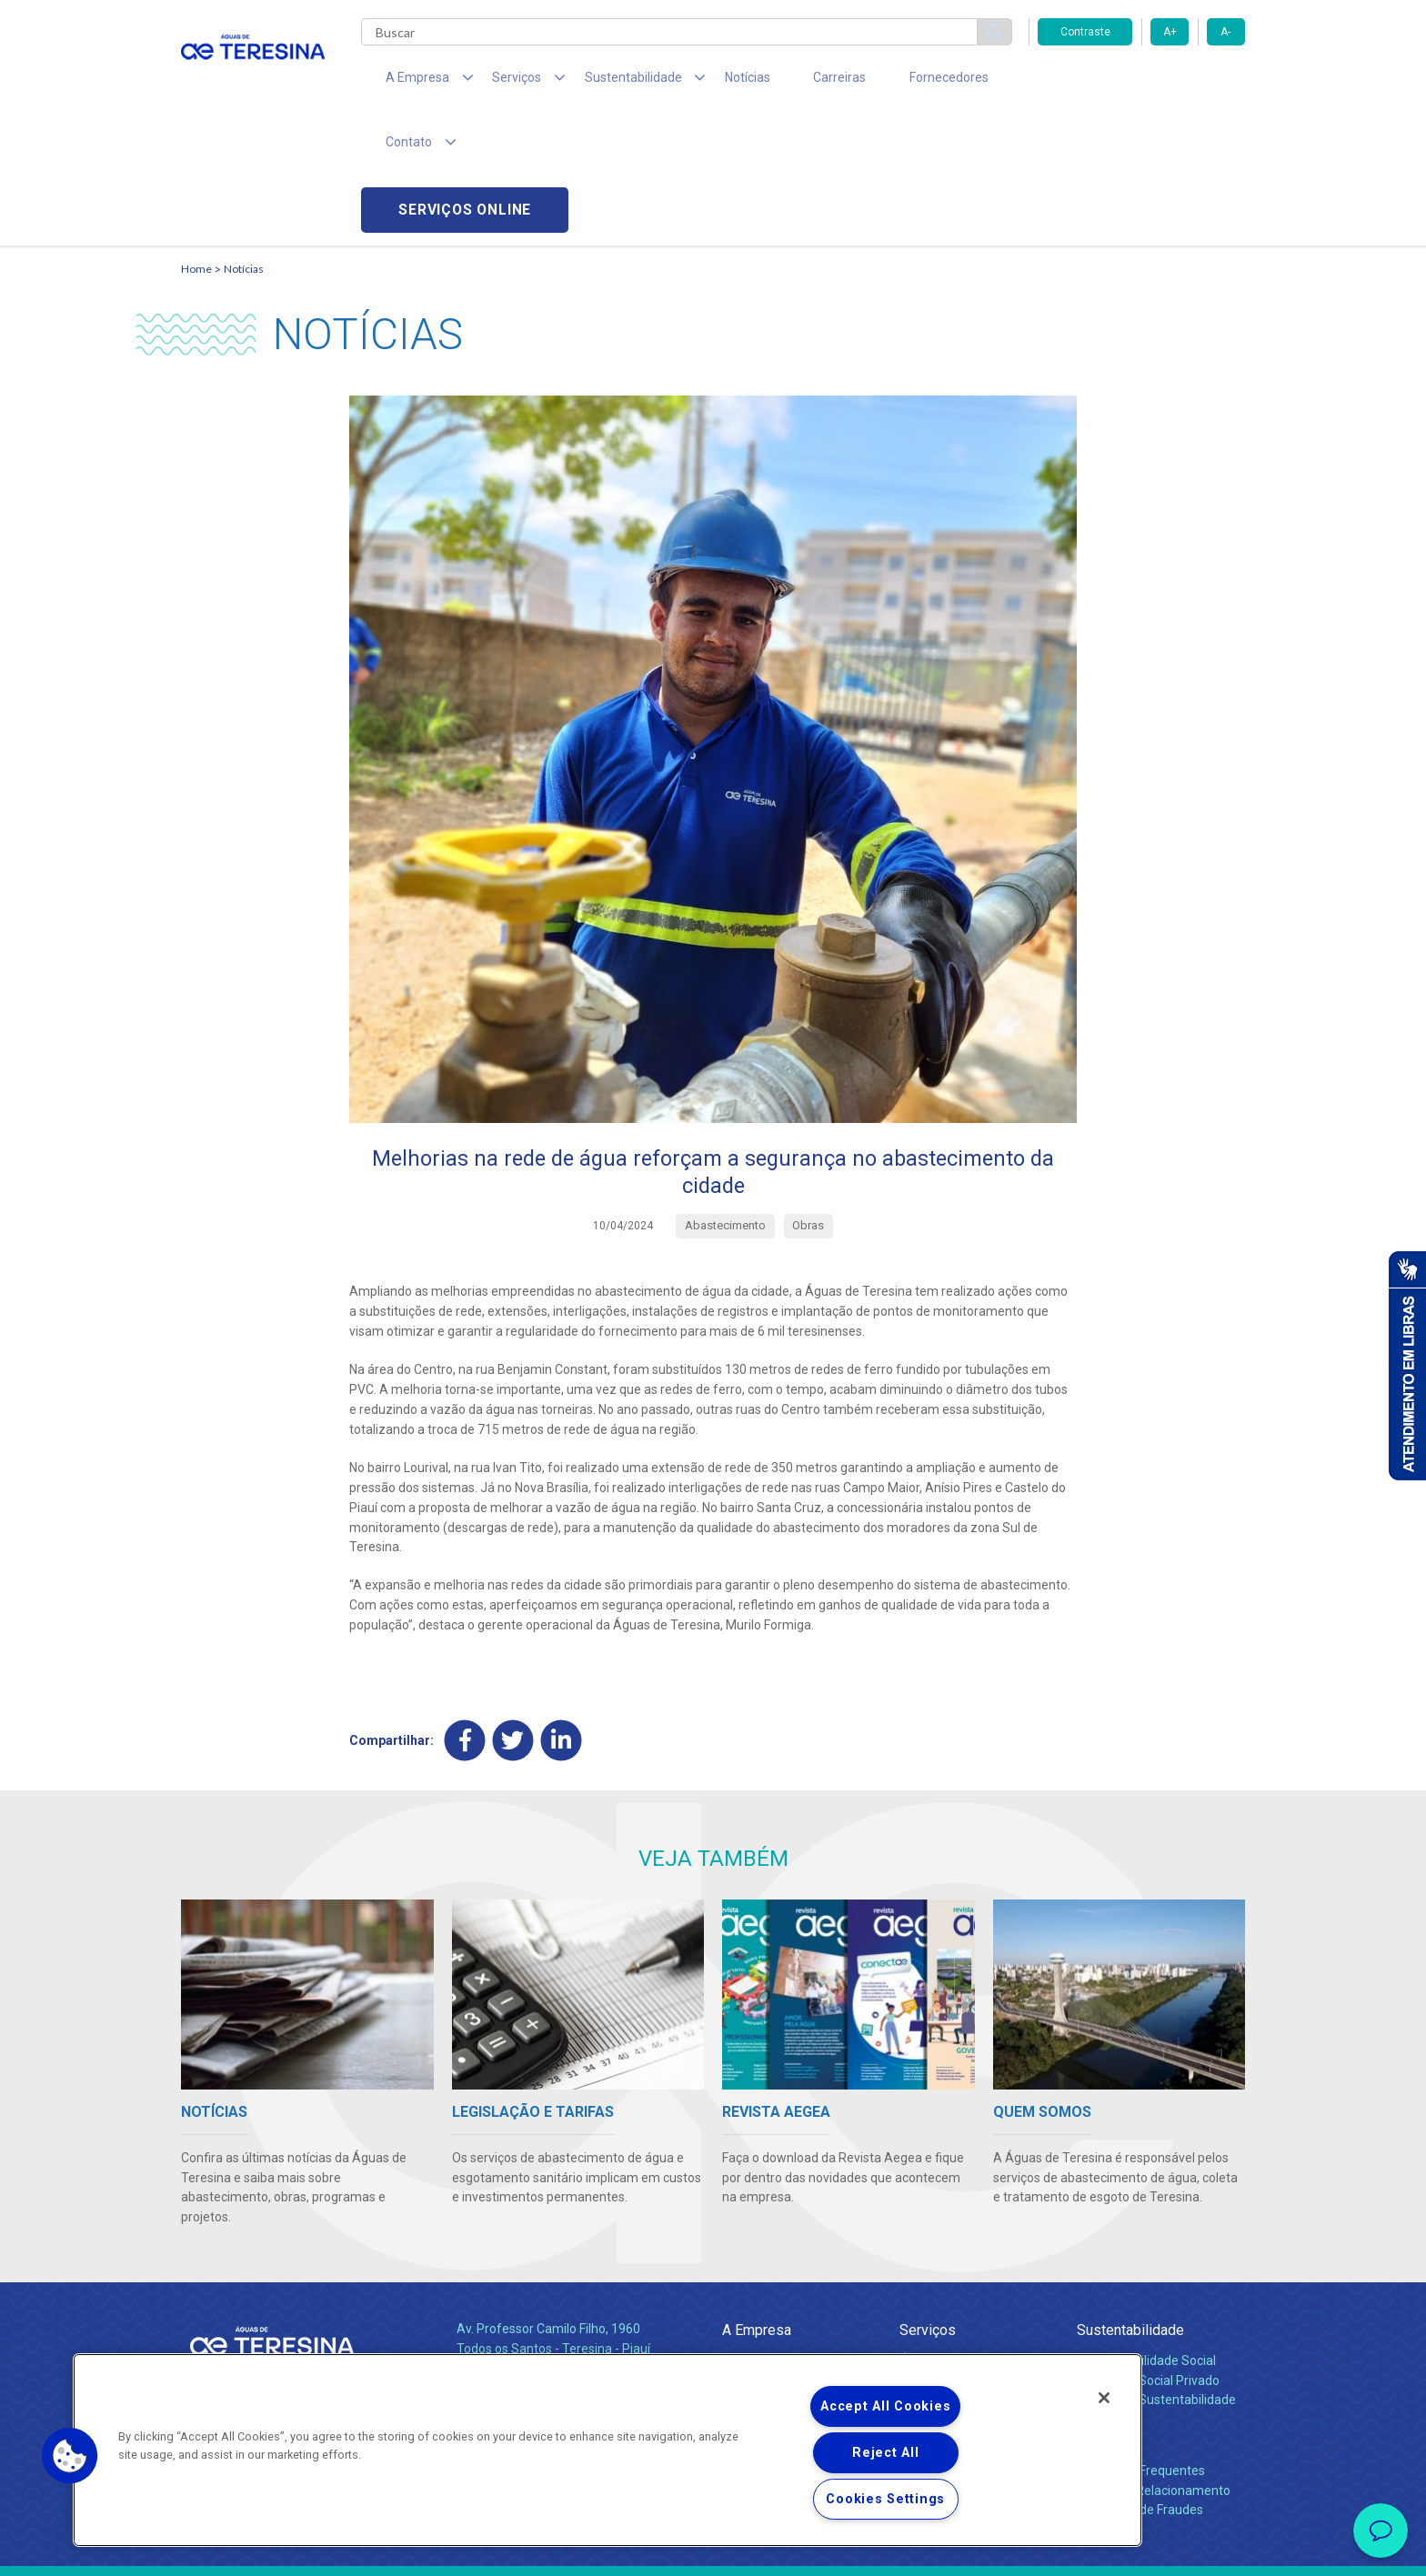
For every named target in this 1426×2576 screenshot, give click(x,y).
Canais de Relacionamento (1153, 2363)
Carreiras (784, 82)
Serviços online (1141, 82)
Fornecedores (881, 82)
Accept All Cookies (885, 2406)
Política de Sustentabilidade (1156, 2273)
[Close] (1104, 2398)
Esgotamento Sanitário (965, 2253)
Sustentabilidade (1130, 2203)
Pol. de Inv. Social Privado (1148, 2253)
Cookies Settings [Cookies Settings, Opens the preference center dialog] (885, 2499)
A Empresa (756, 2203)
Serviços (927, 2203)
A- (1225, 31)
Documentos (936, 2313)
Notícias (705, 82)
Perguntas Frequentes (1141, 2343)
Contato (1101, 2313)
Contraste (1085, 31)
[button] (70, 2456)
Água (914, 2233)
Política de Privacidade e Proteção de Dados (713, 2548)
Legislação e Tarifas (956, 2273)
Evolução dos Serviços (963, 2293)
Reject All (885, 2453)
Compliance (756, 2253)
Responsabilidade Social (1146, 2233)
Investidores (757, 2273)
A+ (1170, 31)
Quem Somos (761, 2233)
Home (196, 141)
